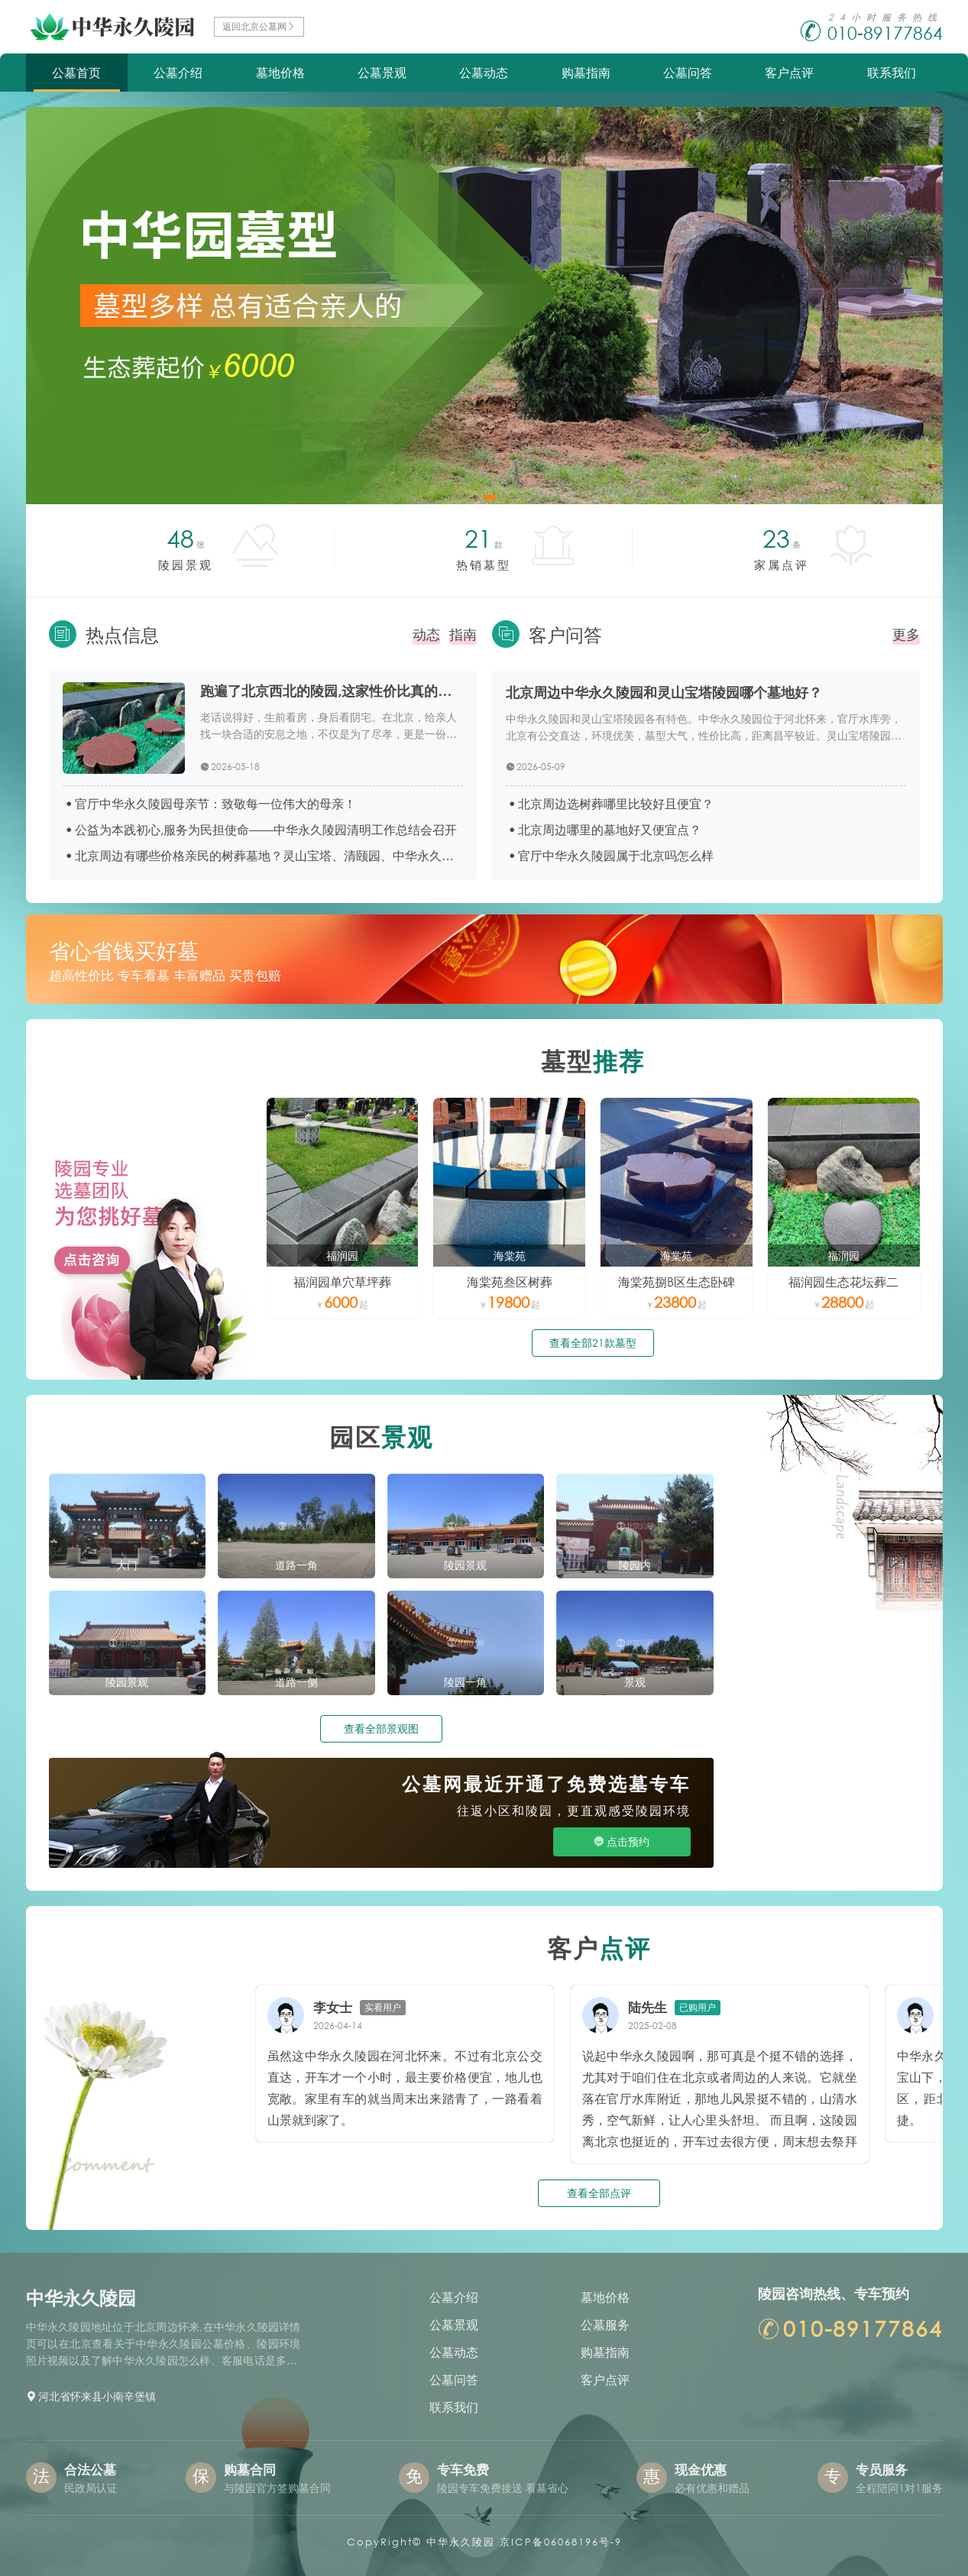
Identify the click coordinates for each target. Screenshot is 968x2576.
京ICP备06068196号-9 (561, 2542)
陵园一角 (465, 1682)
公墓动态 (483, 72)
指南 (463, 634)
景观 (635, 1682)
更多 (906, 634)
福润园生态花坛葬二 (843, 1281)
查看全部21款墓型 (592, 1342)
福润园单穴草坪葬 (342, 1281)
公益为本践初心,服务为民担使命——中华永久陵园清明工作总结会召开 (266, 829)
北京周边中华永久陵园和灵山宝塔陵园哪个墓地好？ (664, 692)
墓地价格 (280, 72)
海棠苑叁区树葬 (509, 1281)
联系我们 (891, 72)
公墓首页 (76, 72)
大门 (127, 1565)
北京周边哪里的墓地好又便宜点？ (609, 829)
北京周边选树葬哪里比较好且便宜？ (616, 803)
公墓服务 (605, 2324)
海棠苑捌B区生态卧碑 (676, 1281)
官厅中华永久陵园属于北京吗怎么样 (616, 855)
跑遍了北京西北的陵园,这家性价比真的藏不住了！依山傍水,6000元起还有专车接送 (331, 690)
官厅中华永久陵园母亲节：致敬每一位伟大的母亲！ (215, 803)
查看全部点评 (599, 2193)
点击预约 (628, 1841)
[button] (475, 497)
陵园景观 (465, 1565)
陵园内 (635, 1565)
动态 (426, 634)
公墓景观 (382, 72)
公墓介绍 (178, 72)
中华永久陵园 (460, 2542)
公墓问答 (687, 72)
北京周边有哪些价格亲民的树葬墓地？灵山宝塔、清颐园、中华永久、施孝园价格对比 (269, 855)
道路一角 (296, 1565)
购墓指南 (586, 72)
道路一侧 (296, 1682)
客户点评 (789, 72)
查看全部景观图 (381, 1728)
